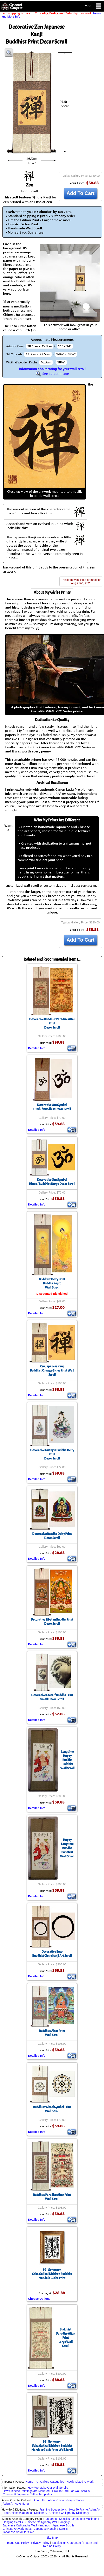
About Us (40, 2500)
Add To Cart (80, 193)
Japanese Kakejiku (58, 2518)
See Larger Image (52, 373)
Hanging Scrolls (13, 2522)
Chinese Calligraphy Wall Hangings (48, 2522)
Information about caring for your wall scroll (52, 369)
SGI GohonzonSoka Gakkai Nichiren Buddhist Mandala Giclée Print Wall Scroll (52, 2446)
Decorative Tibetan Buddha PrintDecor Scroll (52, 1621)
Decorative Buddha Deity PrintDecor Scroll (52, 1536)
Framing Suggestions (53, 2509)
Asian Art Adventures (16, 2503)
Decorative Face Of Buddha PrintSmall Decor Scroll (52, 1697)
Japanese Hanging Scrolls (51, 2528)
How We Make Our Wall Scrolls (48, 2487)
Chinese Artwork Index (17, 2528)
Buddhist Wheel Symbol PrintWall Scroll (52, 2109)
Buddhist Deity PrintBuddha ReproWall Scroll (52, 1283)
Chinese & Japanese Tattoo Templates (27, 2494)
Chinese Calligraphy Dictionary (69, 2512)
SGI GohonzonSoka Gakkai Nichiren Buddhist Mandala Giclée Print (52, 2274)
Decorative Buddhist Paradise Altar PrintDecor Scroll (52, 1023)
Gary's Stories (75, 2500)
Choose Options (39, 2298)
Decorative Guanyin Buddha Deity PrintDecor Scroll (52, 1454)
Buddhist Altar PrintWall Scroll (52, 2033)
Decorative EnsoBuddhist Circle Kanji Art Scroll (52, 1954)
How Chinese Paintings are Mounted (26, 2491)
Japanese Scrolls (63, 2525)
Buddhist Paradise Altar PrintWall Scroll (52, 2197)
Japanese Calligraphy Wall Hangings (26, 2525)
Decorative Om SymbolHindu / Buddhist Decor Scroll (52, 1107)
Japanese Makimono (85, 2518)
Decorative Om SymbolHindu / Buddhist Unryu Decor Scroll (52, 1182)
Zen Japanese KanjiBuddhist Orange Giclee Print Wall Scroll (52, 1370)
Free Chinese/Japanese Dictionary (25, 2512)
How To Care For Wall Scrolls (71, 2491)
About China (56, 2500)
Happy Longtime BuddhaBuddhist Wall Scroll (67, 1848)
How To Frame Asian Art (84, 2509)
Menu (93, 6)
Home (29, 2481)
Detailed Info (36, 1048)
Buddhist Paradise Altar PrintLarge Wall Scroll (65, 2337)
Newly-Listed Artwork (79, 2481)
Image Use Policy (17, 2542)
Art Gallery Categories (50, 2481)
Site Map (52, 2537)
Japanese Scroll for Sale (18, 2532)
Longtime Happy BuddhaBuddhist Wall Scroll (67, 1760)
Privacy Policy (40, 2542)
